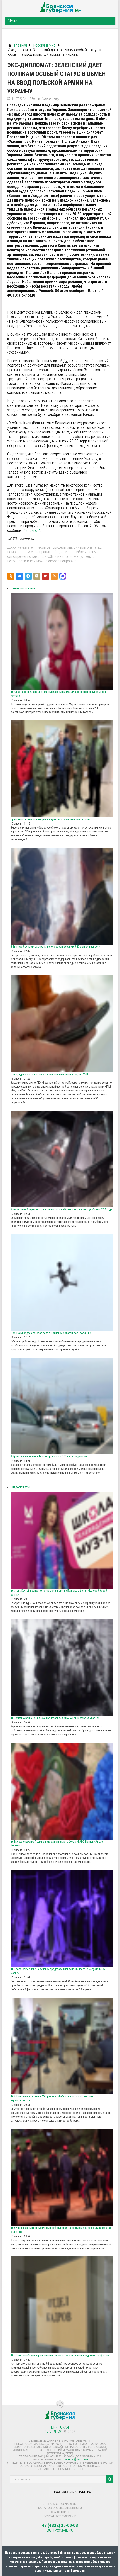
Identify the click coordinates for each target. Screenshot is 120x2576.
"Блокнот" (32, 530)
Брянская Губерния (57, 2429)
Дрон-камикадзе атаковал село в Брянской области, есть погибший (51, 1333)
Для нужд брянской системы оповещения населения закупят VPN (49, 1074)
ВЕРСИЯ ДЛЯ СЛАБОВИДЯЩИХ (71, 2493)
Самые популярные (23, 588)
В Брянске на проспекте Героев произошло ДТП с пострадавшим (49, 1456)
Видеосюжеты (20, 1487)
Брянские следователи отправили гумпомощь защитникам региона (50, 819)
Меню (13, 21)
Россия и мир (50, 99)
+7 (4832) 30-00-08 (60, 2525)
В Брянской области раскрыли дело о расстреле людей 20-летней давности (55, 946)
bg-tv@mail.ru (76, 2459)
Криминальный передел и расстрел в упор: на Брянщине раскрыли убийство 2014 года (61, 1209)
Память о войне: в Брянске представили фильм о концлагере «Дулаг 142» (56, 1717)
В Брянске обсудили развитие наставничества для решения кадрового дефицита (60, 2355)
